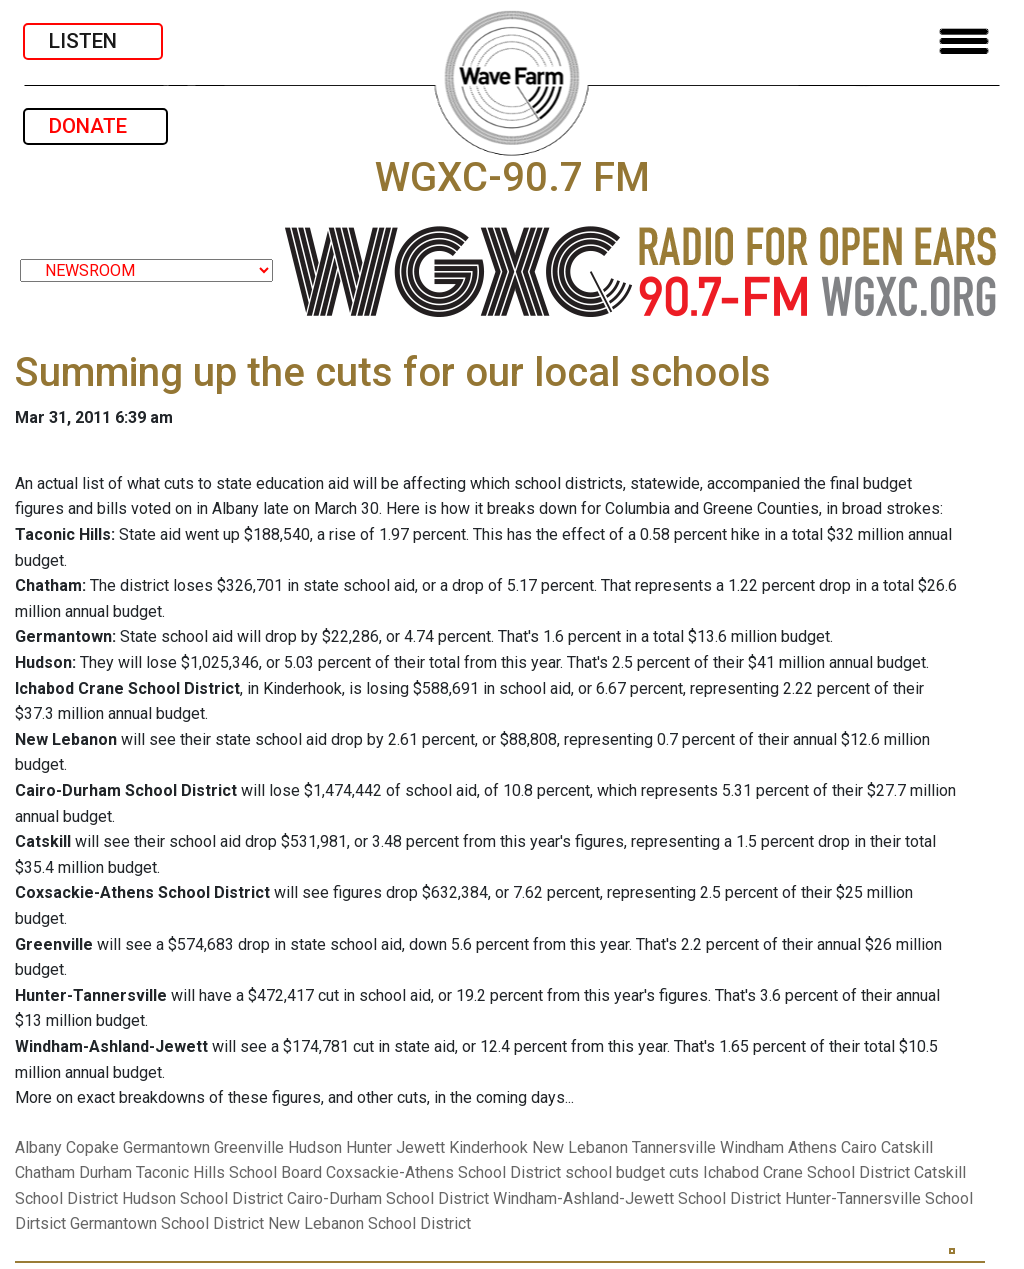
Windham (752, 1147)
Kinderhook (488, 1147)
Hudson (315, 1147)
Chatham (45, 1172)
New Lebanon (580, 1147)
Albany (38, 1147)
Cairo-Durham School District (388, 1198)
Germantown (166, 1147)
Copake (92, 1147)
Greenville (249, 1147)
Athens (812, 1147)
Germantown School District (167, 1223)
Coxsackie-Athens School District (443, 1172)
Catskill (907, 1147)
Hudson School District (202, 1198)
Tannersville (674, 1147)
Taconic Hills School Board (229, 1172)
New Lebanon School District (369, 1223)
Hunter (369, 1147)
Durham (105, 1172)
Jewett (420, 1147)
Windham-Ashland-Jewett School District (637, 1198)
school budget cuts (632, 1172)
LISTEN (93, 41)
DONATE (95, 126)
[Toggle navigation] (964, 41)
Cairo (859, 1147)
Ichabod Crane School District (806, 1172)
